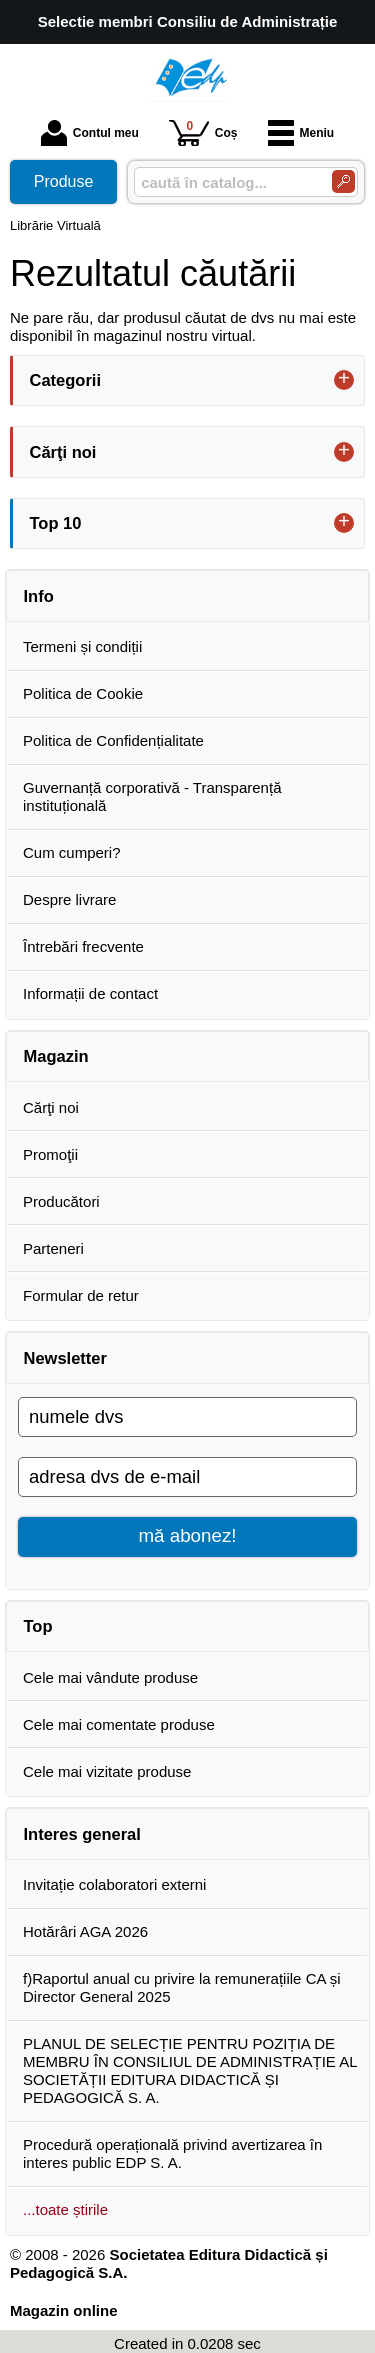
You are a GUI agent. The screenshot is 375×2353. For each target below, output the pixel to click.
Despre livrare (69, 899)
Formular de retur (81, 1295)
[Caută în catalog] (343, 181)
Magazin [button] (56, 1056)
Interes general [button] (82, 1834)
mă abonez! (188, 1535)
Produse (64, 181)
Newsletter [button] (65, 1358)
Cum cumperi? (72, 852)
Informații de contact (90, 993)
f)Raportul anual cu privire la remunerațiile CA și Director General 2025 (182, 1987)
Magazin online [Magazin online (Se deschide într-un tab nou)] (64, 2310)
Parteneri (53, 1248)
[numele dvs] (187, 1417)
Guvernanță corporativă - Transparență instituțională (152, 796)
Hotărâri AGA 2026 (85, 1931)
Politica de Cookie (83, 693)
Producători (61, 1201)
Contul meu (90, 133)
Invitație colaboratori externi (114, 1884)
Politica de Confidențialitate (113, 740)
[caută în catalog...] (225, 182)
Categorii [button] (66, 380)
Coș (203, 132)
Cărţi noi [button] (63, 452)
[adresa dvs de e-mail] (187, 1477)
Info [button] (39, 596)
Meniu (301, 133)
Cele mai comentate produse (119, 1724)
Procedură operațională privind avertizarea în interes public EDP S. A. (172, 2153)
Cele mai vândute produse (110, 1677)
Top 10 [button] (56, 523)
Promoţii (50, 1154)
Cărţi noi (51, 1107)
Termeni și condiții (82, 646)
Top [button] (38, 1626)
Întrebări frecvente (83, 946)
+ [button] (344, 380)
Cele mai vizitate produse (107, 1771)
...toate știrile (65, 2209)
